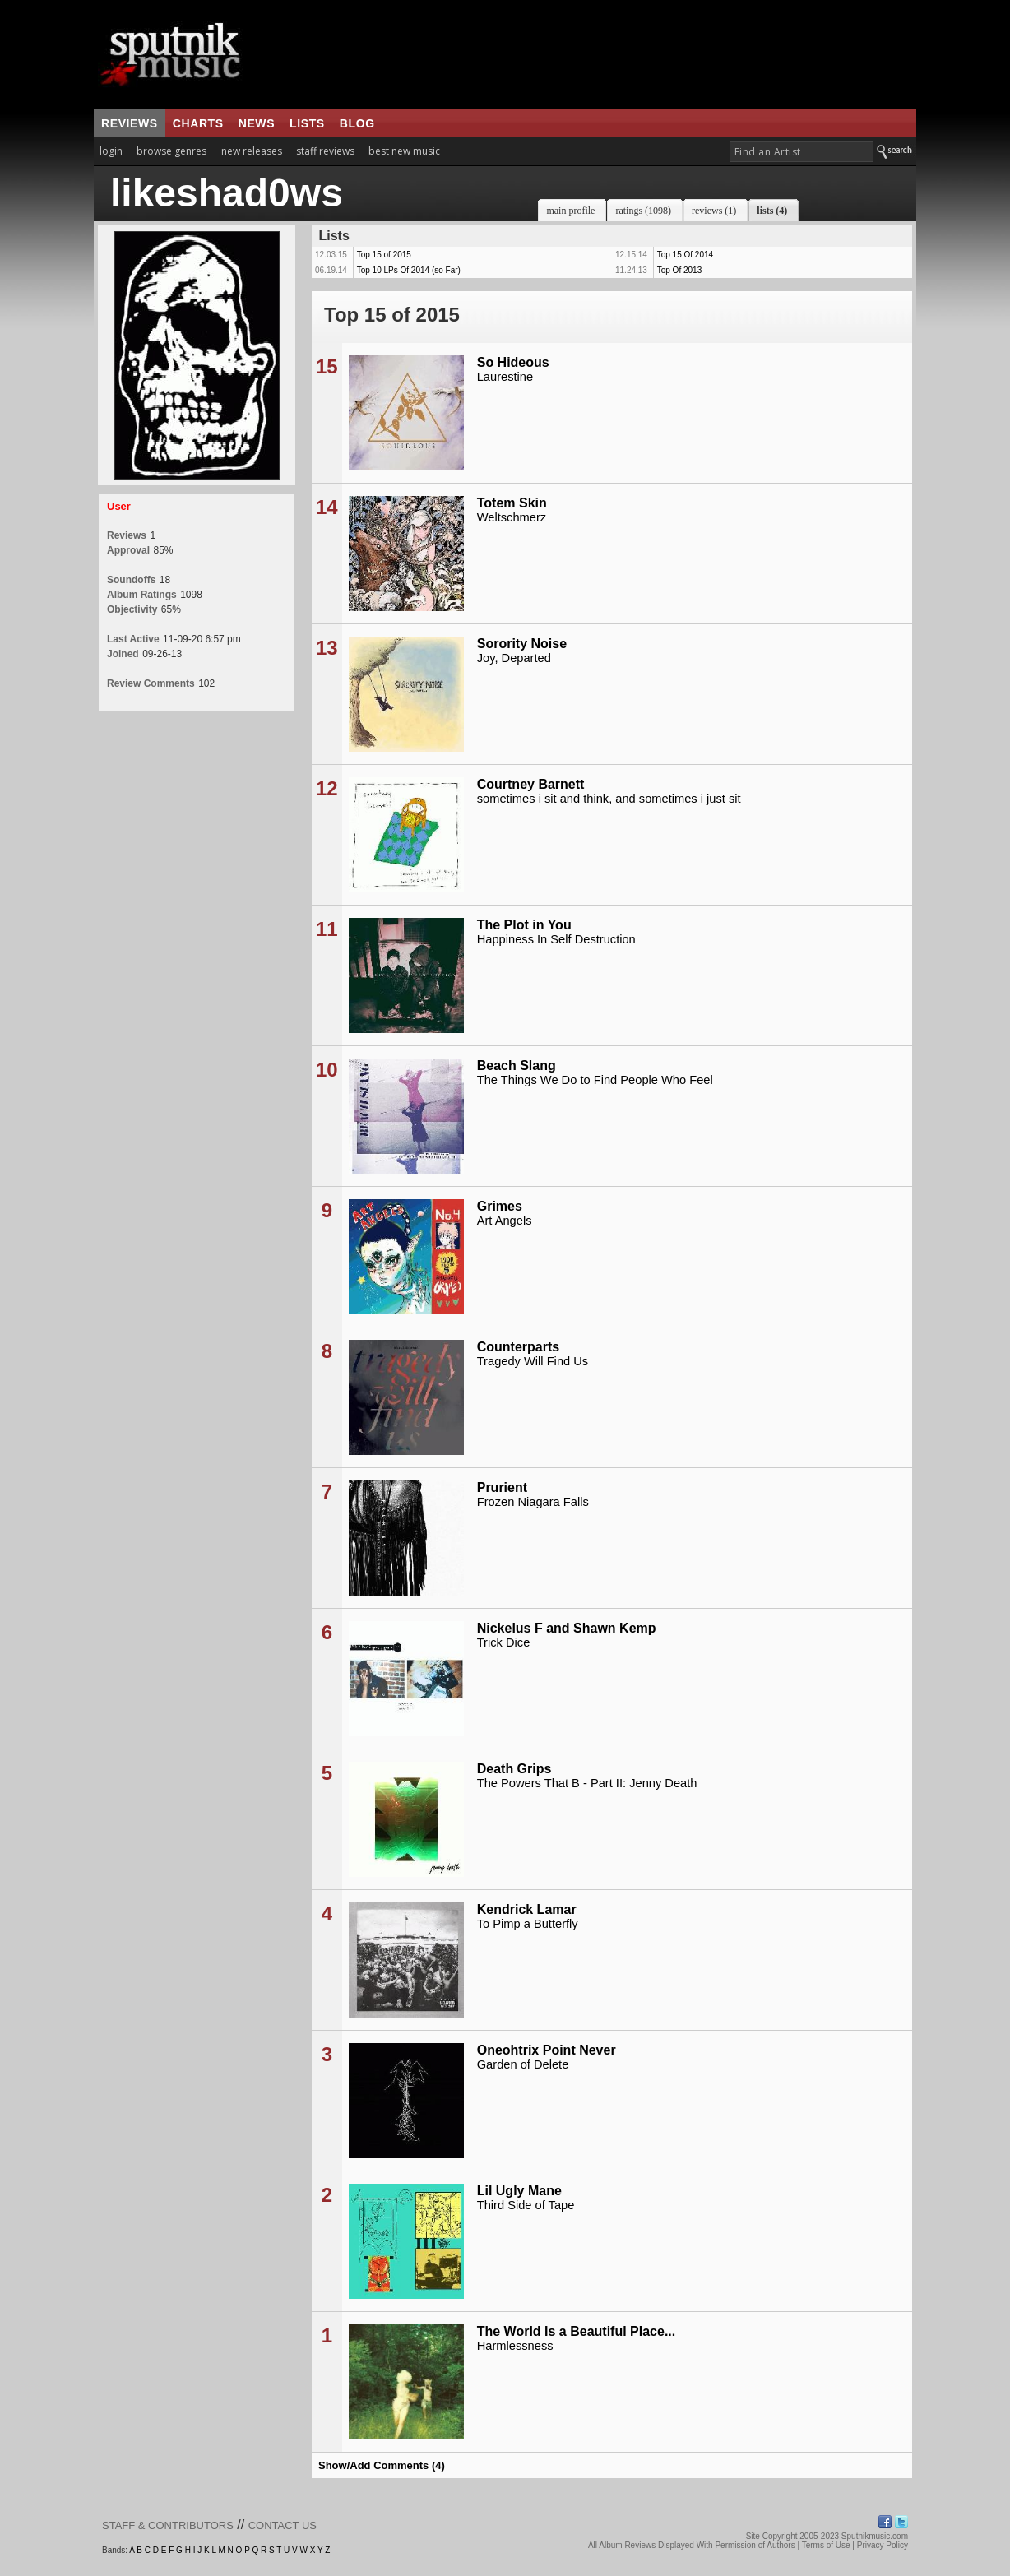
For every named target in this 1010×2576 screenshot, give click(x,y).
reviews (129, 123)
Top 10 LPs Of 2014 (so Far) (409, 270)
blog (357, 123)
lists (307, 123)
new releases (251, 151)
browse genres (171, 151)
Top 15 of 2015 (384, 254)
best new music (404, 151)
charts (198, 123)
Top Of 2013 (679, 270)
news (257, 123)
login (111, 151)
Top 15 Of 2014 (685, 254)
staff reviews (325, 151)
